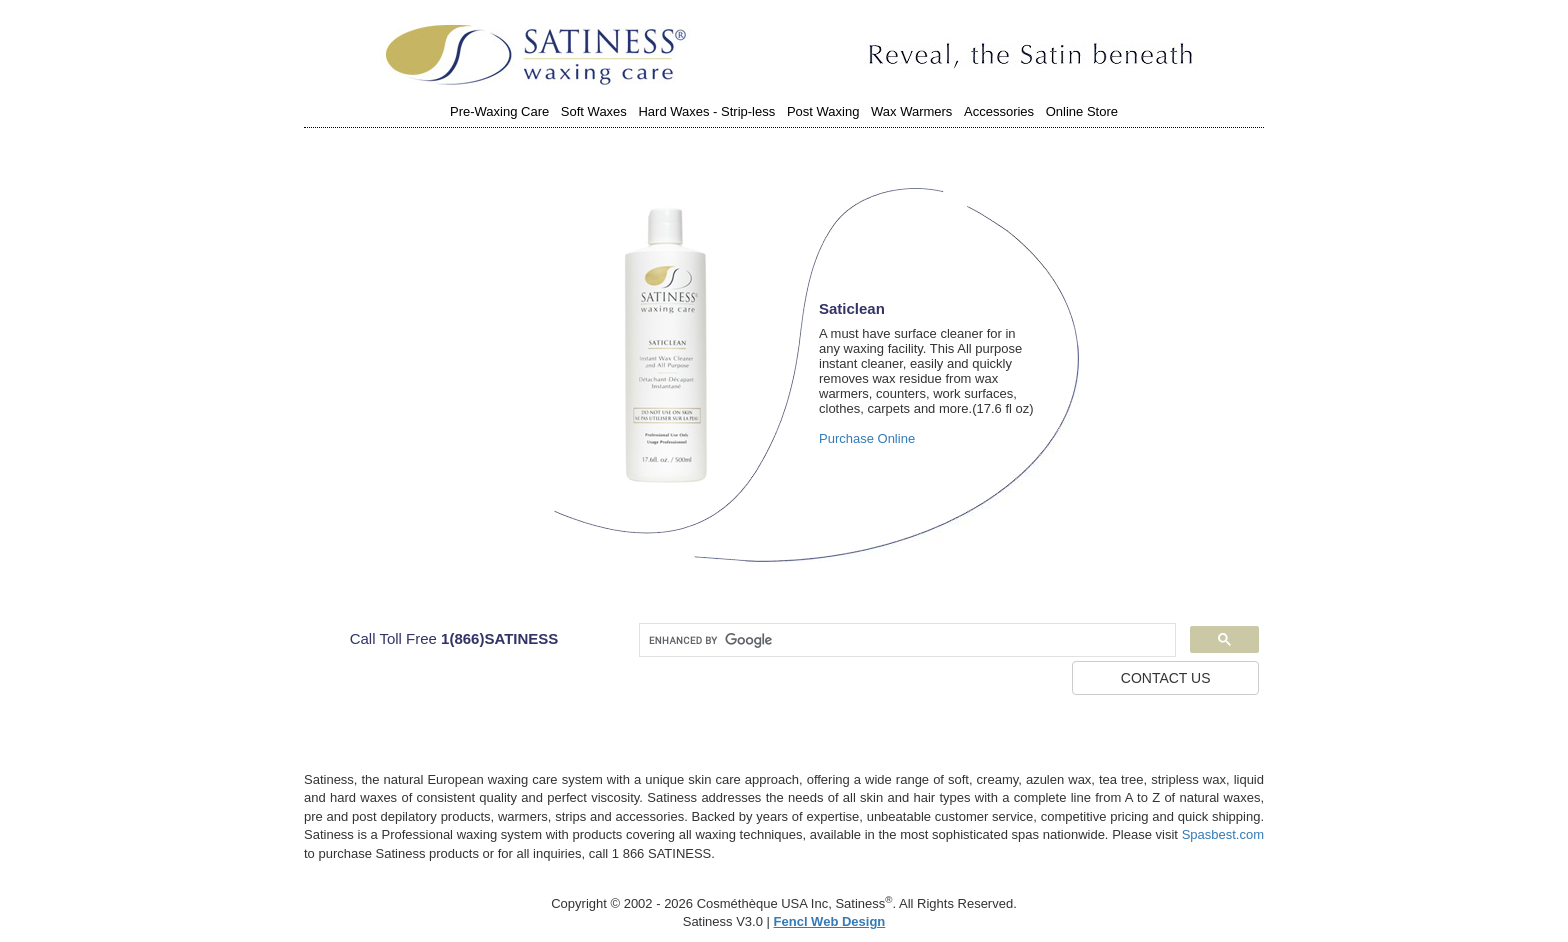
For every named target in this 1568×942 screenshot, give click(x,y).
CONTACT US (1166, 678)
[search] (905, 640)
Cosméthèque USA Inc (763, 903)
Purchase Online (867, 438)
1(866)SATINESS (499, 638)
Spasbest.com (1223, 834)
